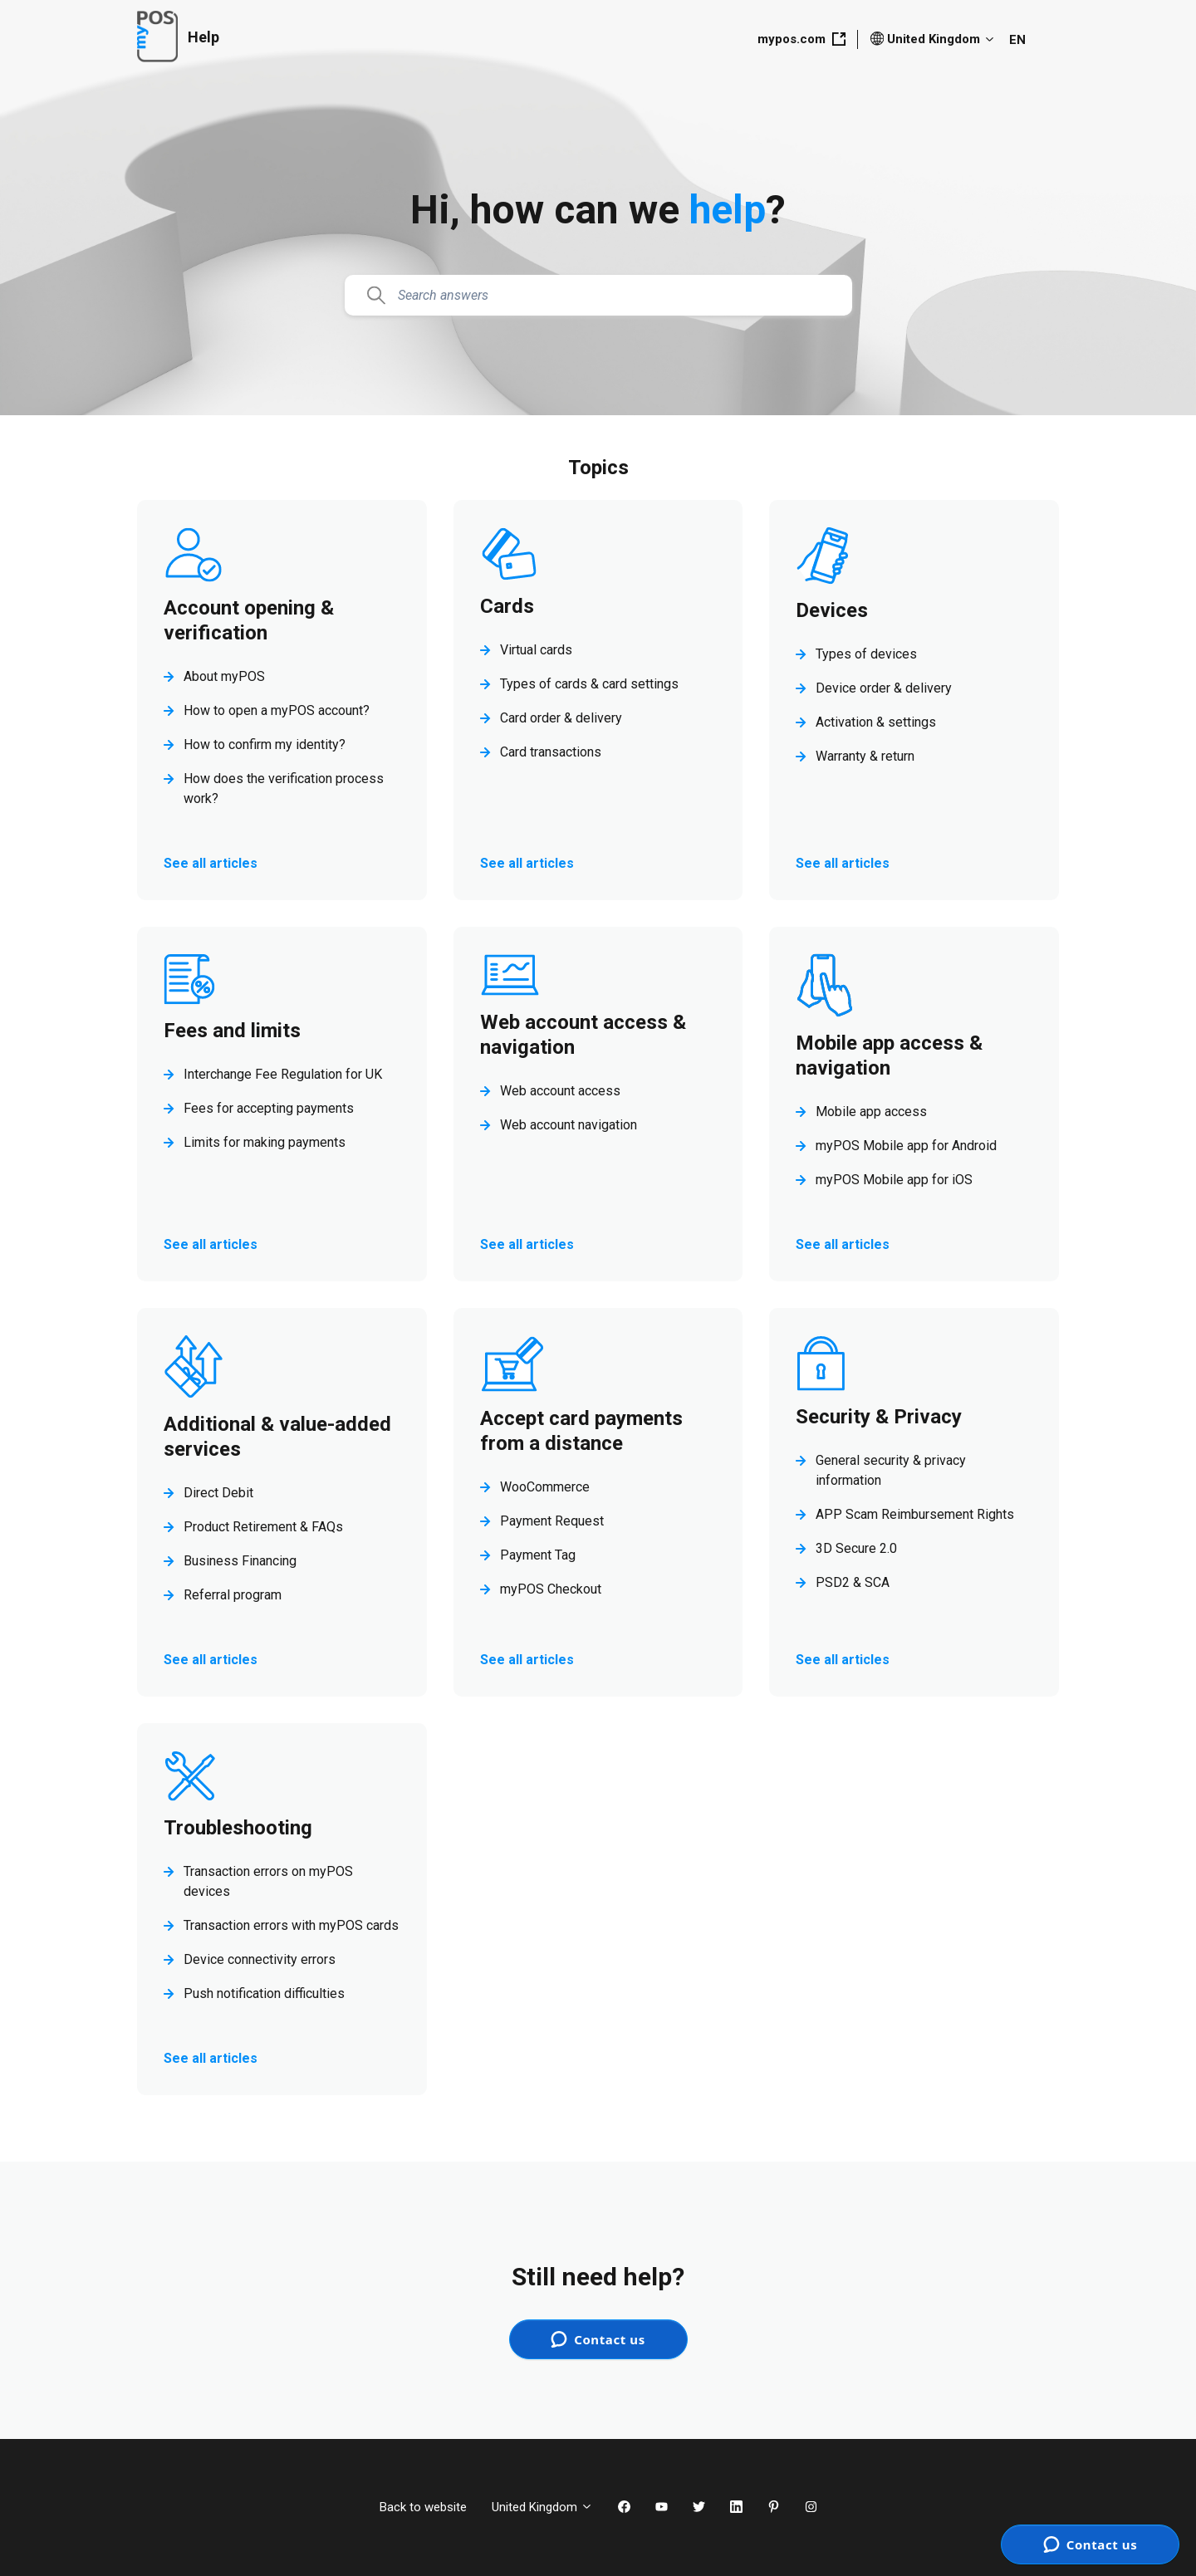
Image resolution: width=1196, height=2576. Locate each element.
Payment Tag (538, 1555)
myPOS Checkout (550, 1589)
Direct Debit (218, 1493)
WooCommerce (545, 1487)
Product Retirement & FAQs (263, 1527)
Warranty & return (865, 756)
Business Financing (240, 1561)
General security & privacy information (891, 1470)
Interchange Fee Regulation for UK (283, 1074)
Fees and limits (232, 1030)
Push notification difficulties (264, 1993)
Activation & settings (876, 722)
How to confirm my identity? (265, 744)
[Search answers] (598, 295)
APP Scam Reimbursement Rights (915, 1514)
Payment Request (552, 1521)
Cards (507, 606)
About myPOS (224, 676)
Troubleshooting (238, 1827)
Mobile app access (871, 1111)
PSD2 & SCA (853, 1582)
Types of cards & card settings (589, 684)
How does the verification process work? (284, 788)
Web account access (560, 1091)
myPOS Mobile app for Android (906, 1145)
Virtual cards (536, 650)
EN (1017, 39)
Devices (832, 610)
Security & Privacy (879, 1416)
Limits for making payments (265, 1142)
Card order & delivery (561, 718)
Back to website (423, 2507)
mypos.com (801, 39)
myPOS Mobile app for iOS (894, 1180)
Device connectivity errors (260, 1959)
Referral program (233, 1595)
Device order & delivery (884, 688)
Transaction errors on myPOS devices (268, 1881)
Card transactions (550, 752)
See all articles (210, 863)
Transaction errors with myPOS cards (291, 1925)
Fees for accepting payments (269, 1108)
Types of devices (866, 654)
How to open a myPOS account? (277, 710)
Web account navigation (568, 1125)
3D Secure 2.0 (856, 1548)
